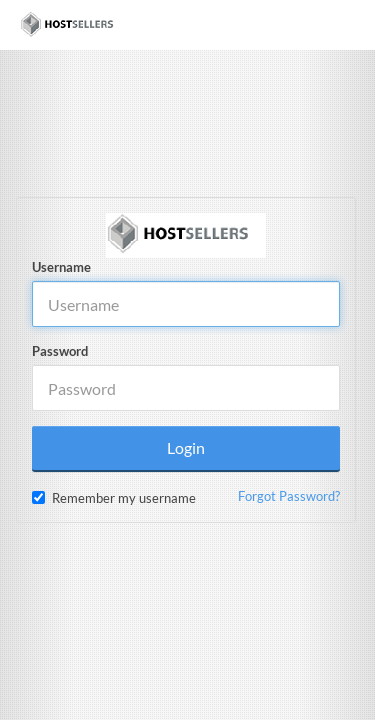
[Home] (72, 25)
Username (61, 267)
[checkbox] (38, 497)
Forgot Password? (289, 496)
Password (60, 351)
